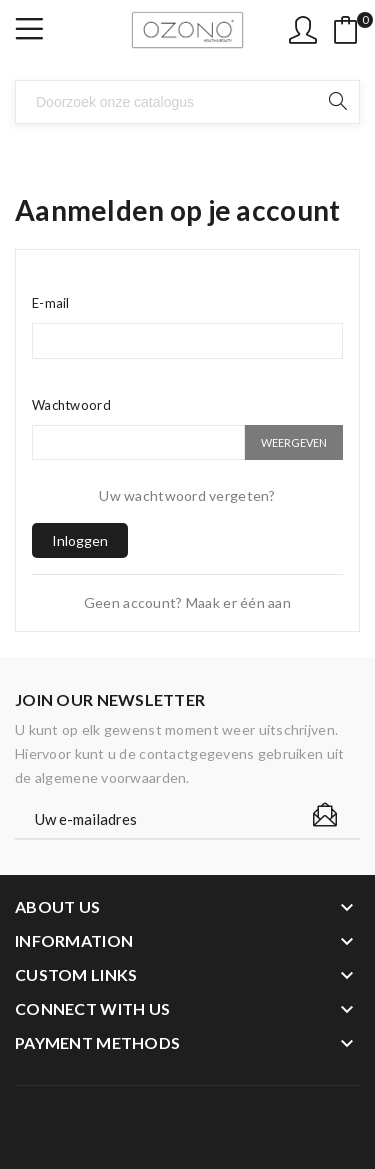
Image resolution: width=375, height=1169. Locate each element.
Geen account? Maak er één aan (187, 602)
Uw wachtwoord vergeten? (187, 495)
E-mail (51, 303)
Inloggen (80, 540)
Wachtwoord (71, 405)
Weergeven (294, 442)
